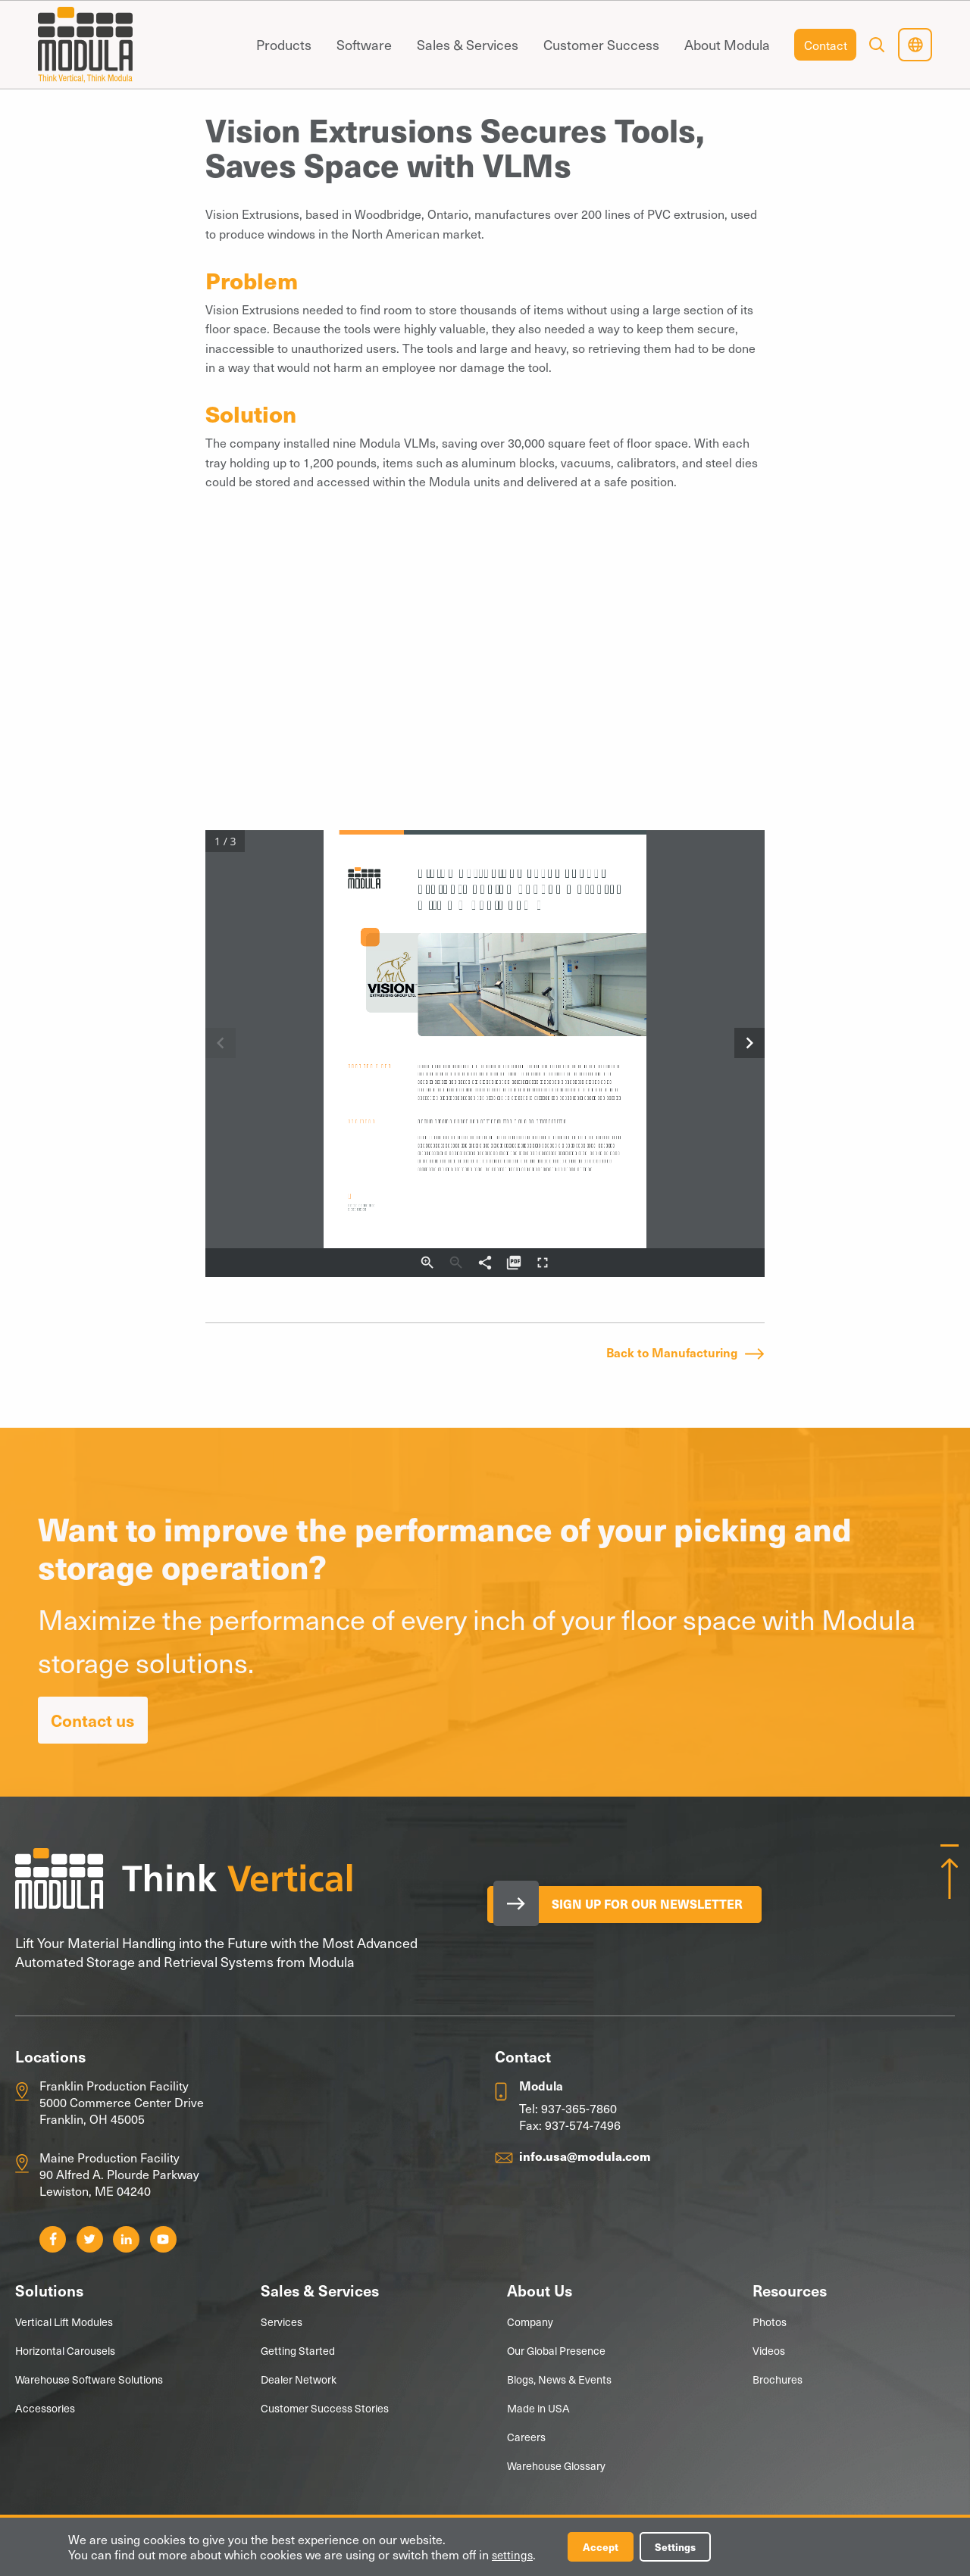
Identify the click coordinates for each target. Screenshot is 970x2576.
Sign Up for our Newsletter (657, 1905)
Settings (683, 2546)
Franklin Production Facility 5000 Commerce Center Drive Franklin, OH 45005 (121, 2102)
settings (513, 2554)
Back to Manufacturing (671, 1352)
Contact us (93, 1719)
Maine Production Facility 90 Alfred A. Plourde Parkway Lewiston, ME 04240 (119, 2174)
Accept (605, 2546)
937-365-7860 (579, 2108)
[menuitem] (283, 45)
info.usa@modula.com (585, 2155)
